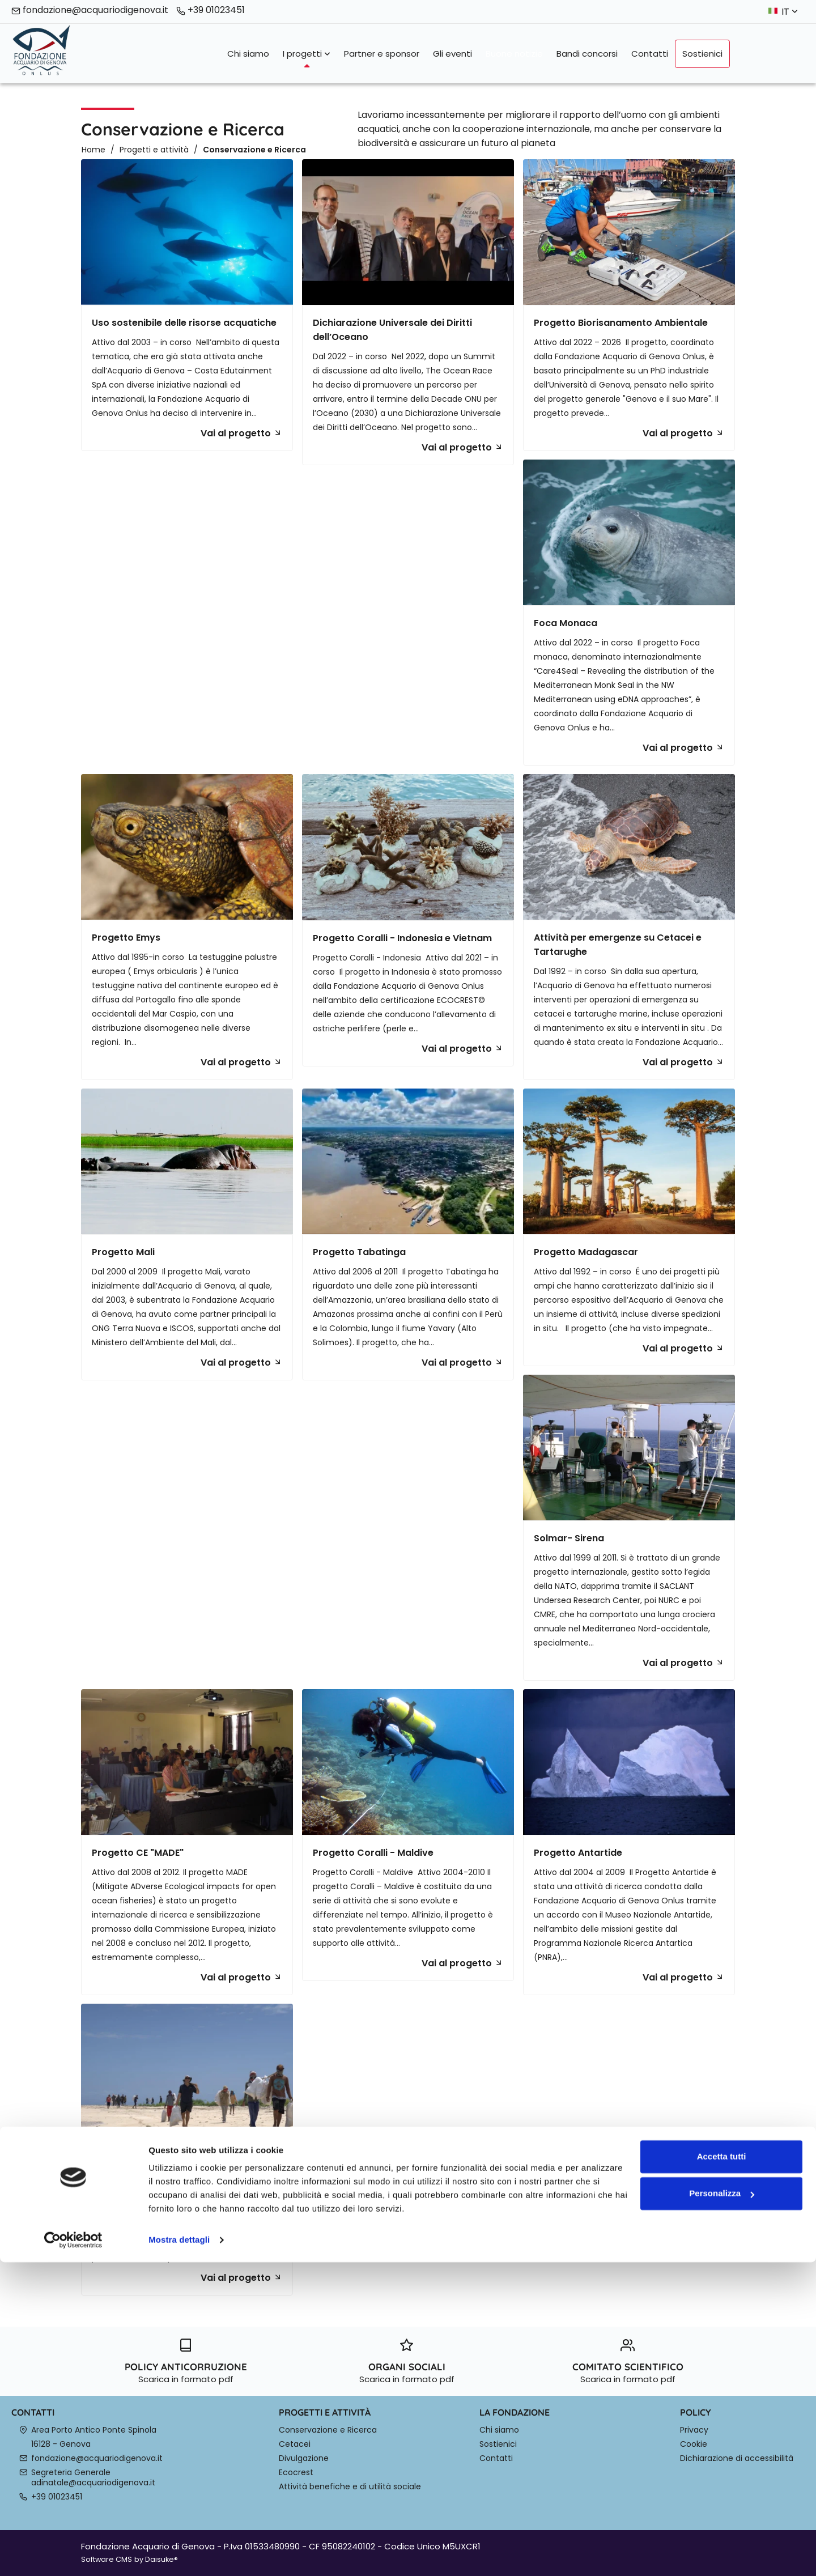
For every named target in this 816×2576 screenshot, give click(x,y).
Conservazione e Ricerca (254, 149)
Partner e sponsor (381, 53)
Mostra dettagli (179, 2553)
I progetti (306, 53)
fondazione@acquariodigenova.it (89, 10)
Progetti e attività (154, 149)
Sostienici (702, 53)
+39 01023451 (210, 10)
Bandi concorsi (587, 53)
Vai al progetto (241, 433)
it (789, 12)
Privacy (694, 2429)
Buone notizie (514, 53)
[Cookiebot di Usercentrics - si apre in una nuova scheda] (73, 2553)
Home (93, 149)
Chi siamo (248, 53)
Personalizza (721, 2507)
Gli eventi (452, 53)
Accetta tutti (721, 2470)
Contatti (649, 53)
